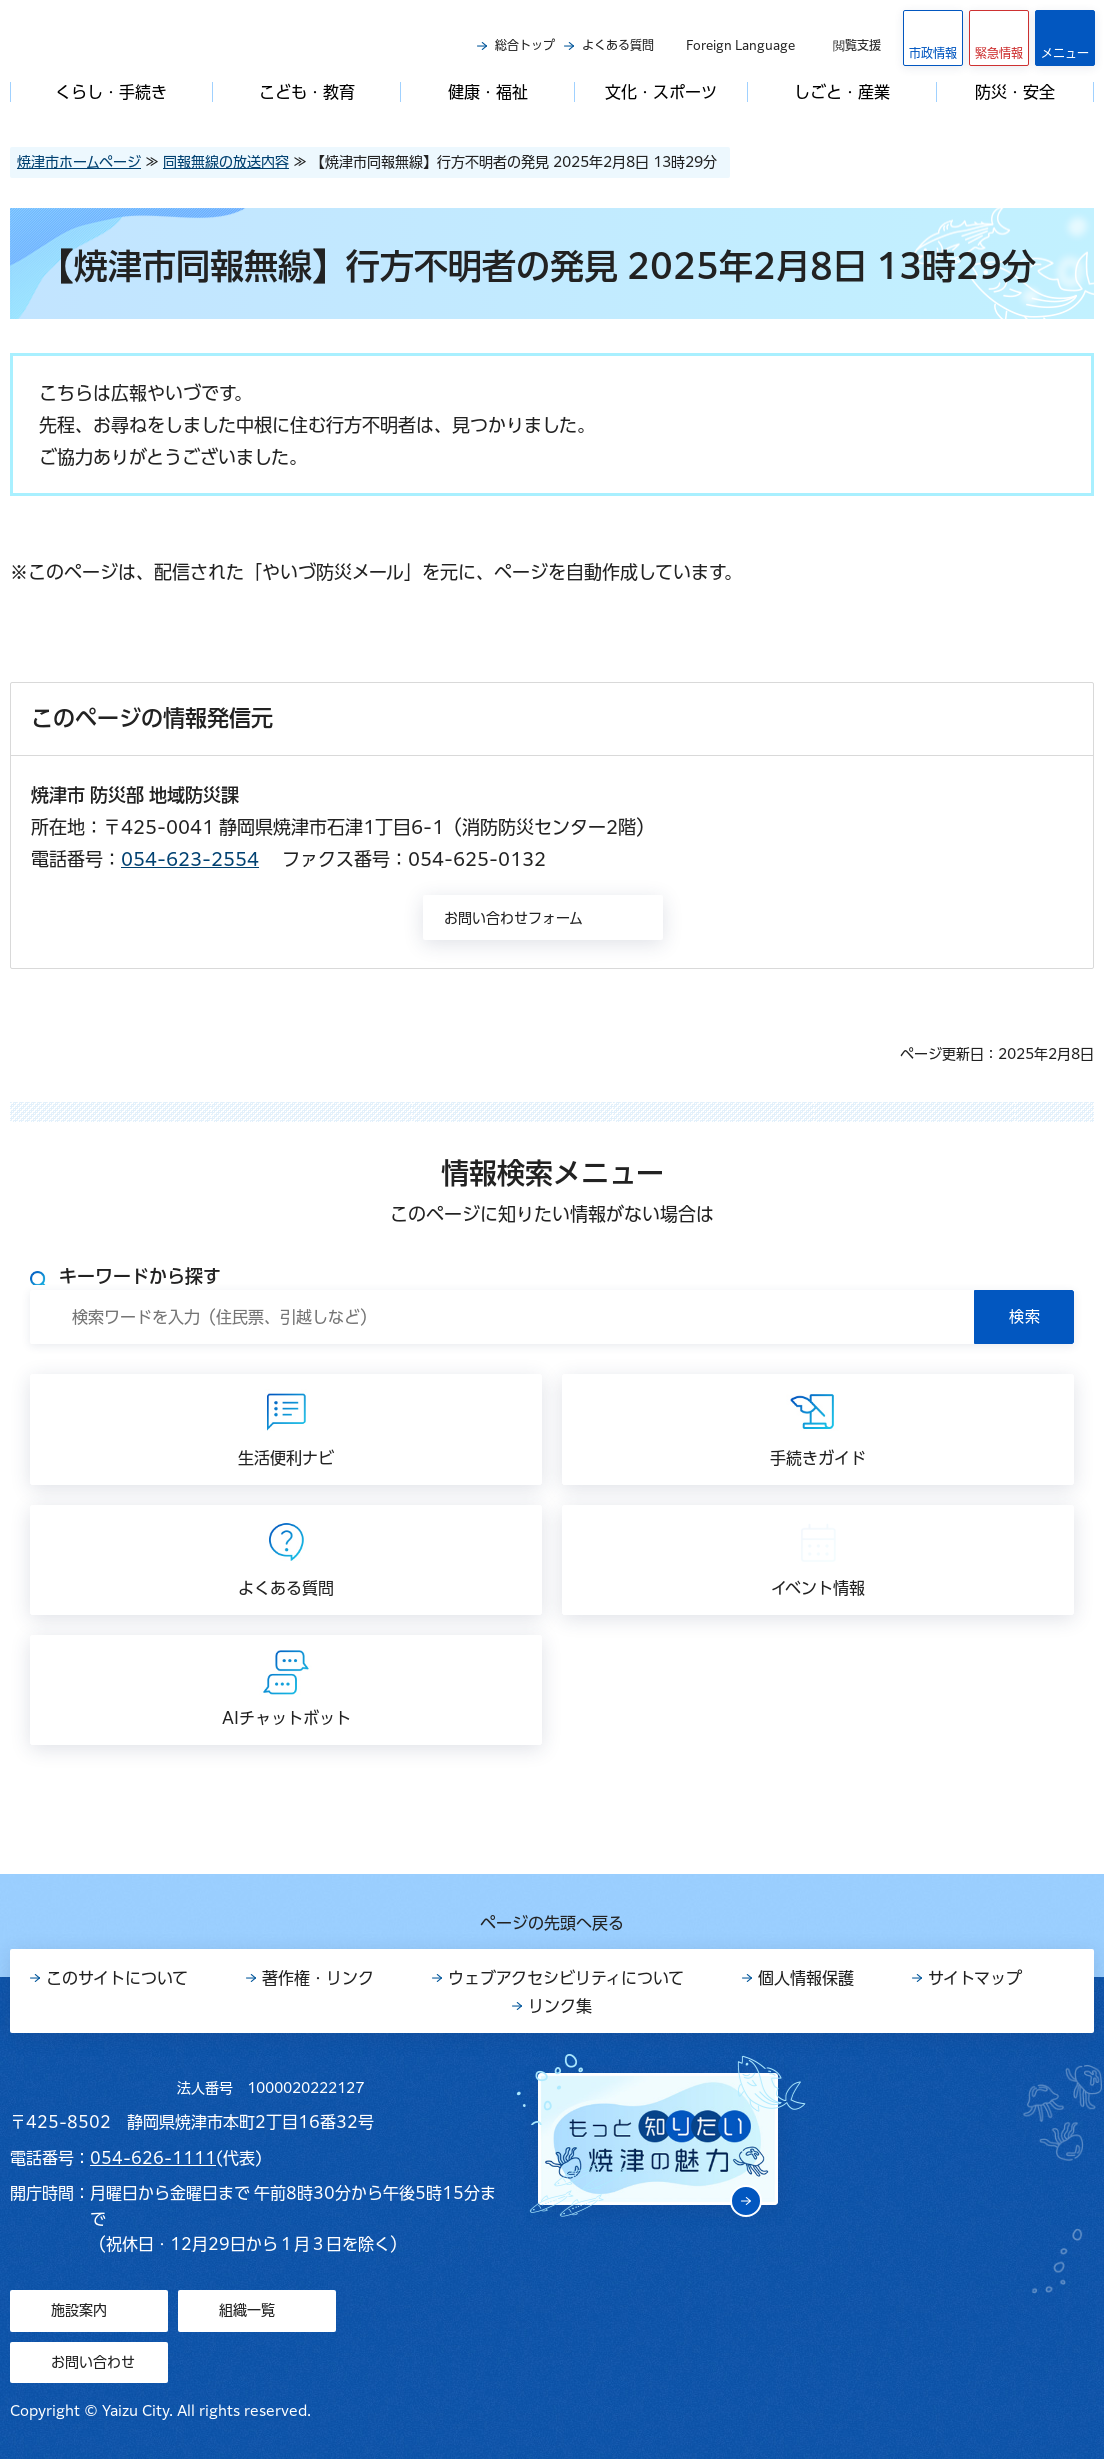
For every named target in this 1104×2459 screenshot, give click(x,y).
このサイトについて (117, 1978)
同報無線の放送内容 (226, 162)
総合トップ (525, 45)
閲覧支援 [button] (857, 45)
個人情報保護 (806, 1978)
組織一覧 (247, 2310)
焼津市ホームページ (79, 162)
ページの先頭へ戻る (552, 1923)
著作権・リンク (318, 1978)
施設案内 (79, 2310)
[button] (999, 38)
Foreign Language (740, 45)
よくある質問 (618, 45)
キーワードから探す (140, 1276)
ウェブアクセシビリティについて (566, 1978)
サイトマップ (975, 1978)
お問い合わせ (93, 2362)
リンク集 (560, 2006)
